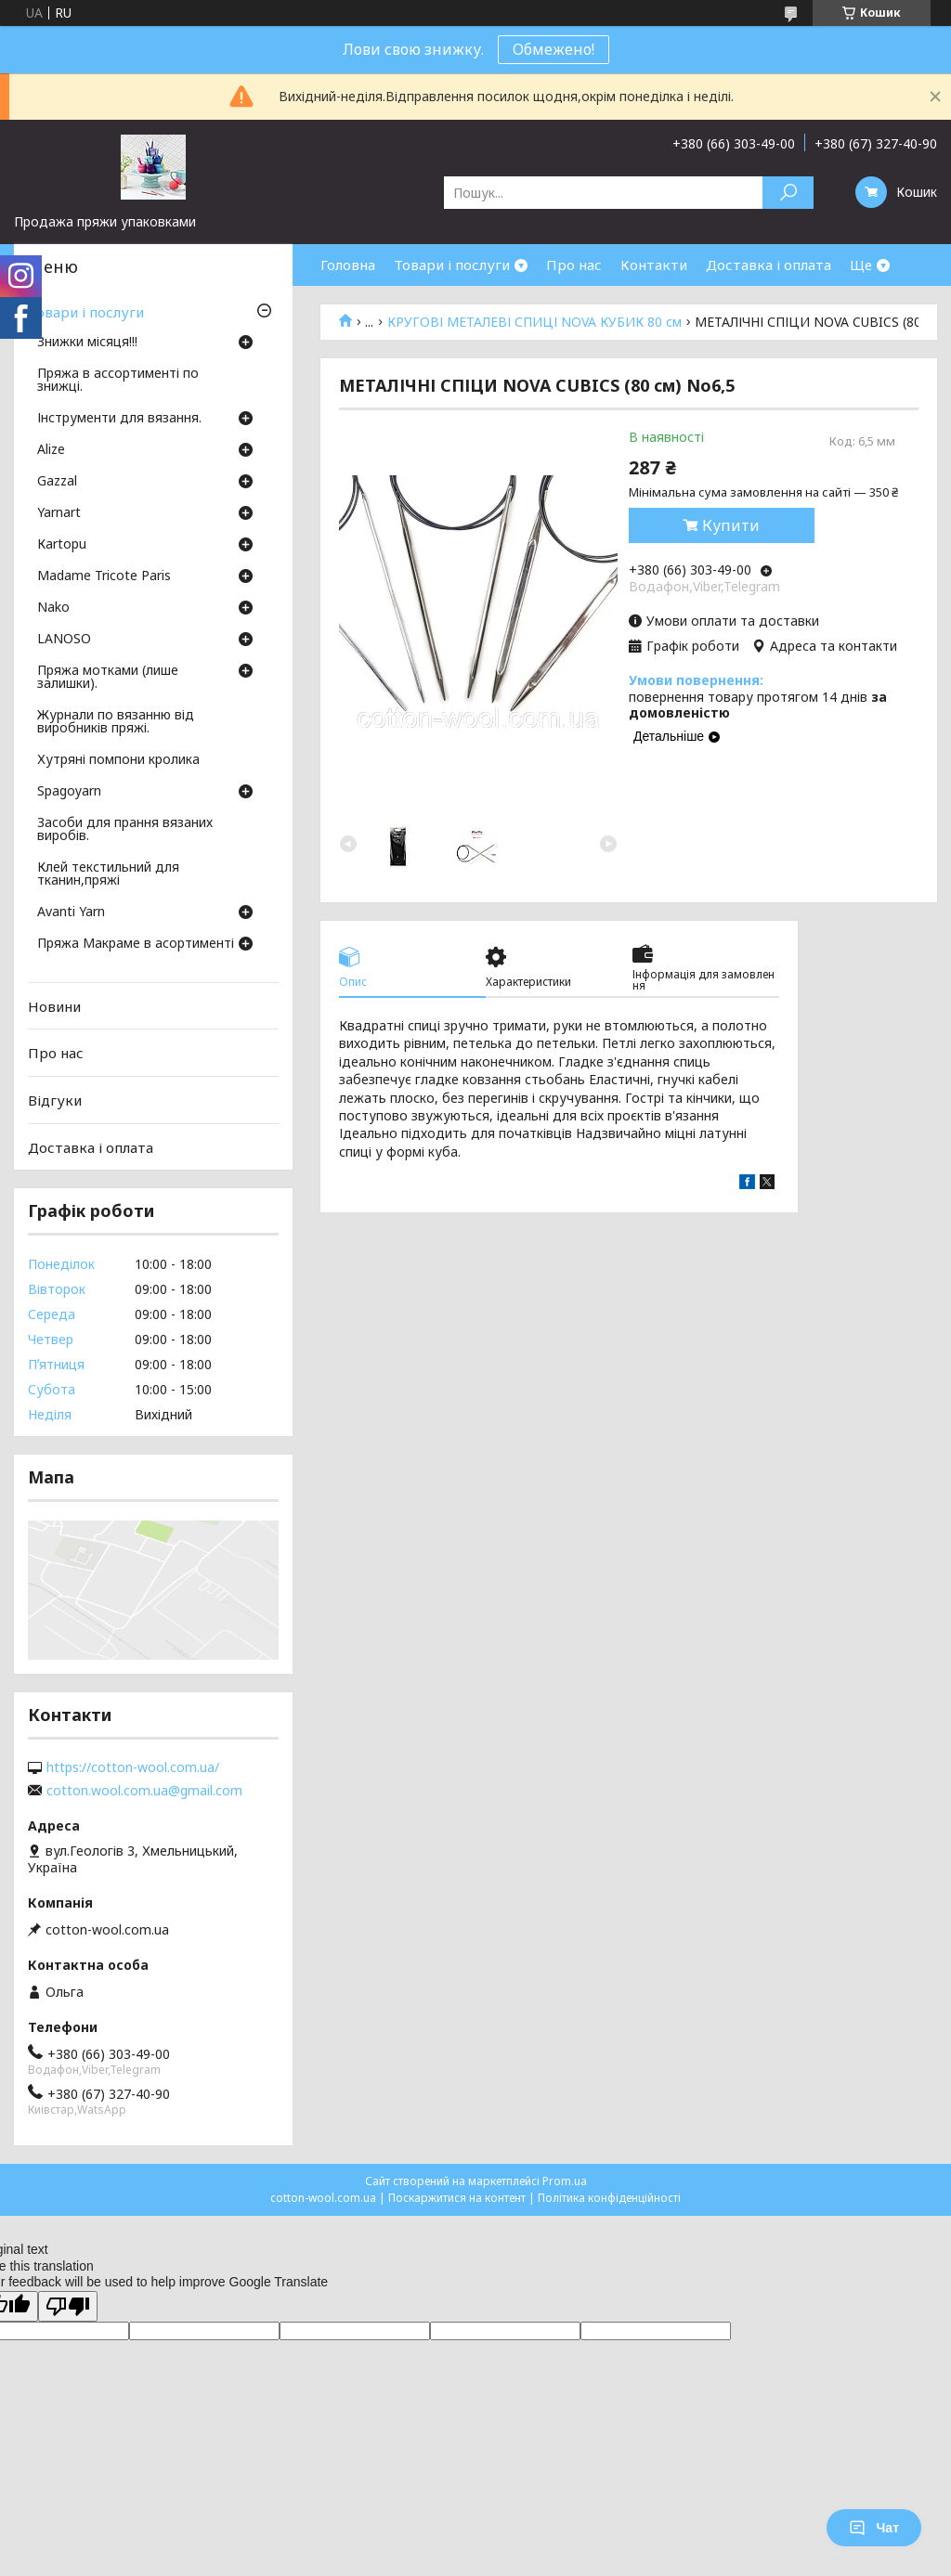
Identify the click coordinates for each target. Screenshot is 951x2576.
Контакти (653, 264)
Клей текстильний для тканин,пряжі (108, 874)
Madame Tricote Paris (104, 576)
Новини (54, 1006)
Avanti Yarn (71, 912)
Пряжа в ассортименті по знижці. (118, 381)
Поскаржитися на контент (457, 2198)
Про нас (574, 264)
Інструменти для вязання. (119, 418)
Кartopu (61, 544)
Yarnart (59, 513)
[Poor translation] (68, 2306)
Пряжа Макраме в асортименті (135, 944)
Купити (731, 525)
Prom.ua (564, 2181)
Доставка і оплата (768, 264)
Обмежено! (553, 49)
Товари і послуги (452, 264)
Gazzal (57, 481)
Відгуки (55, 1100)
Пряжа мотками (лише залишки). (107, 678)
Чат (874, 2527)
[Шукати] (788, 192)
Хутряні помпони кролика (118, 760)
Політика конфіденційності (609, 2198)
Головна (347, 264)
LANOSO (64, 639)
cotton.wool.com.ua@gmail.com (144, 1790)
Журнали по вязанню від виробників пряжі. (115, 722)
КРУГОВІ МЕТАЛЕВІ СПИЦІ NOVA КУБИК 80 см (534, 322)
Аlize (51, 450)
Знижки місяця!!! (87, 342)
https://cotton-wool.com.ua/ (132, 1767)
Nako (53, 608)
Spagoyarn (69, 791)
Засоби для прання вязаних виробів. (125, 830)
